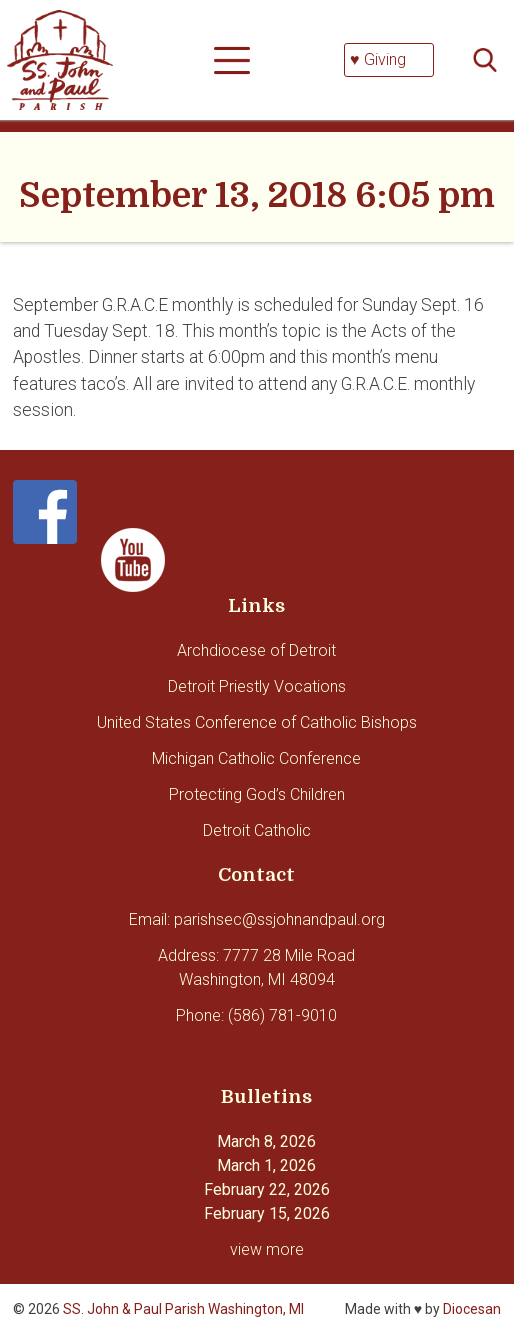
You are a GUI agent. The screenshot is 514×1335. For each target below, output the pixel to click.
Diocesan (472, 1309)
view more (267, 1249)
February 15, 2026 (267, 1213)
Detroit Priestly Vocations (257, 686)
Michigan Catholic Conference (256, 758)
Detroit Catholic (257, 830)
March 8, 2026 (266, 1141)
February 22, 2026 (267, 1189)
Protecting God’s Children (257, 794)
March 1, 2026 (266, 1165)
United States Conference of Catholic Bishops (257, 722)
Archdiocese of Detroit (256, 650)
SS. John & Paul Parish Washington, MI (183, 1309)
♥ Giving (378, 59)
